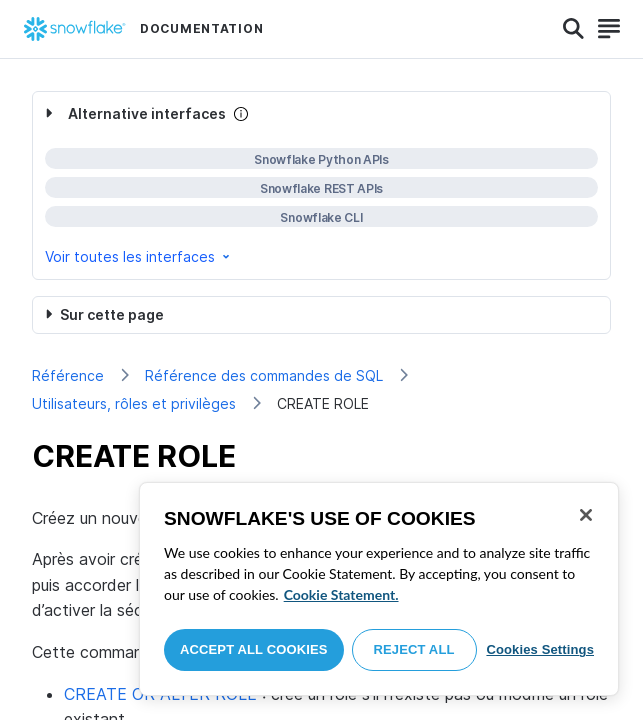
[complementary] (321, 185)
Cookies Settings (540, 649)
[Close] (586, 515)
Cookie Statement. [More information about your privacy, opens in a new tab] (341, 594)
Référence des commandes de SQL (264, 375)
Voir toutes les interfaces (139, 256)
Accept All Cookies (254, 649)
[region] (379, 589)
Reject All (414, 649)
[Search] (573, 29)
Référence (68, 375)
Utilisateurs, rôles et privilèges (134, 403)
